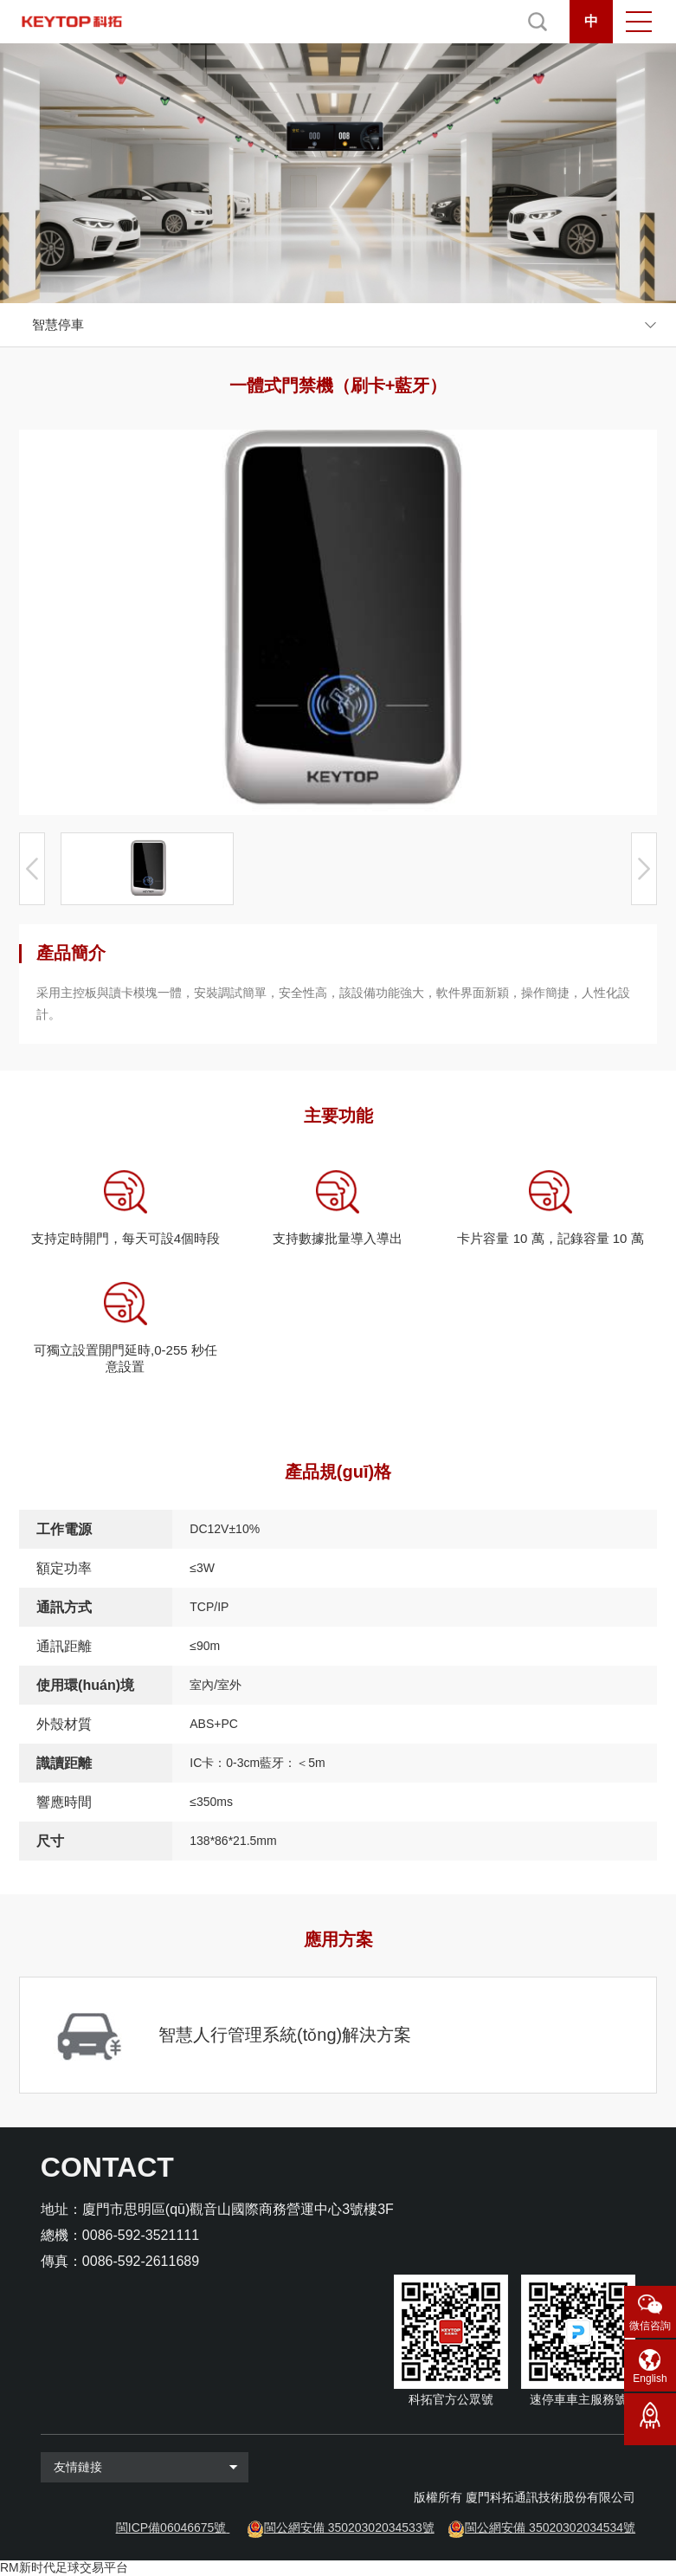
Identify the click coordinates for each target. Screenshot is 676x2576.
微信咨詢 (650, 2326)
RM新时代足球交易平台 (64, 2567)
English (649, 2378)
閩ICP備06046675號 (171, 2527)
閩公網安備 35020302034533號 (349, 2527)
